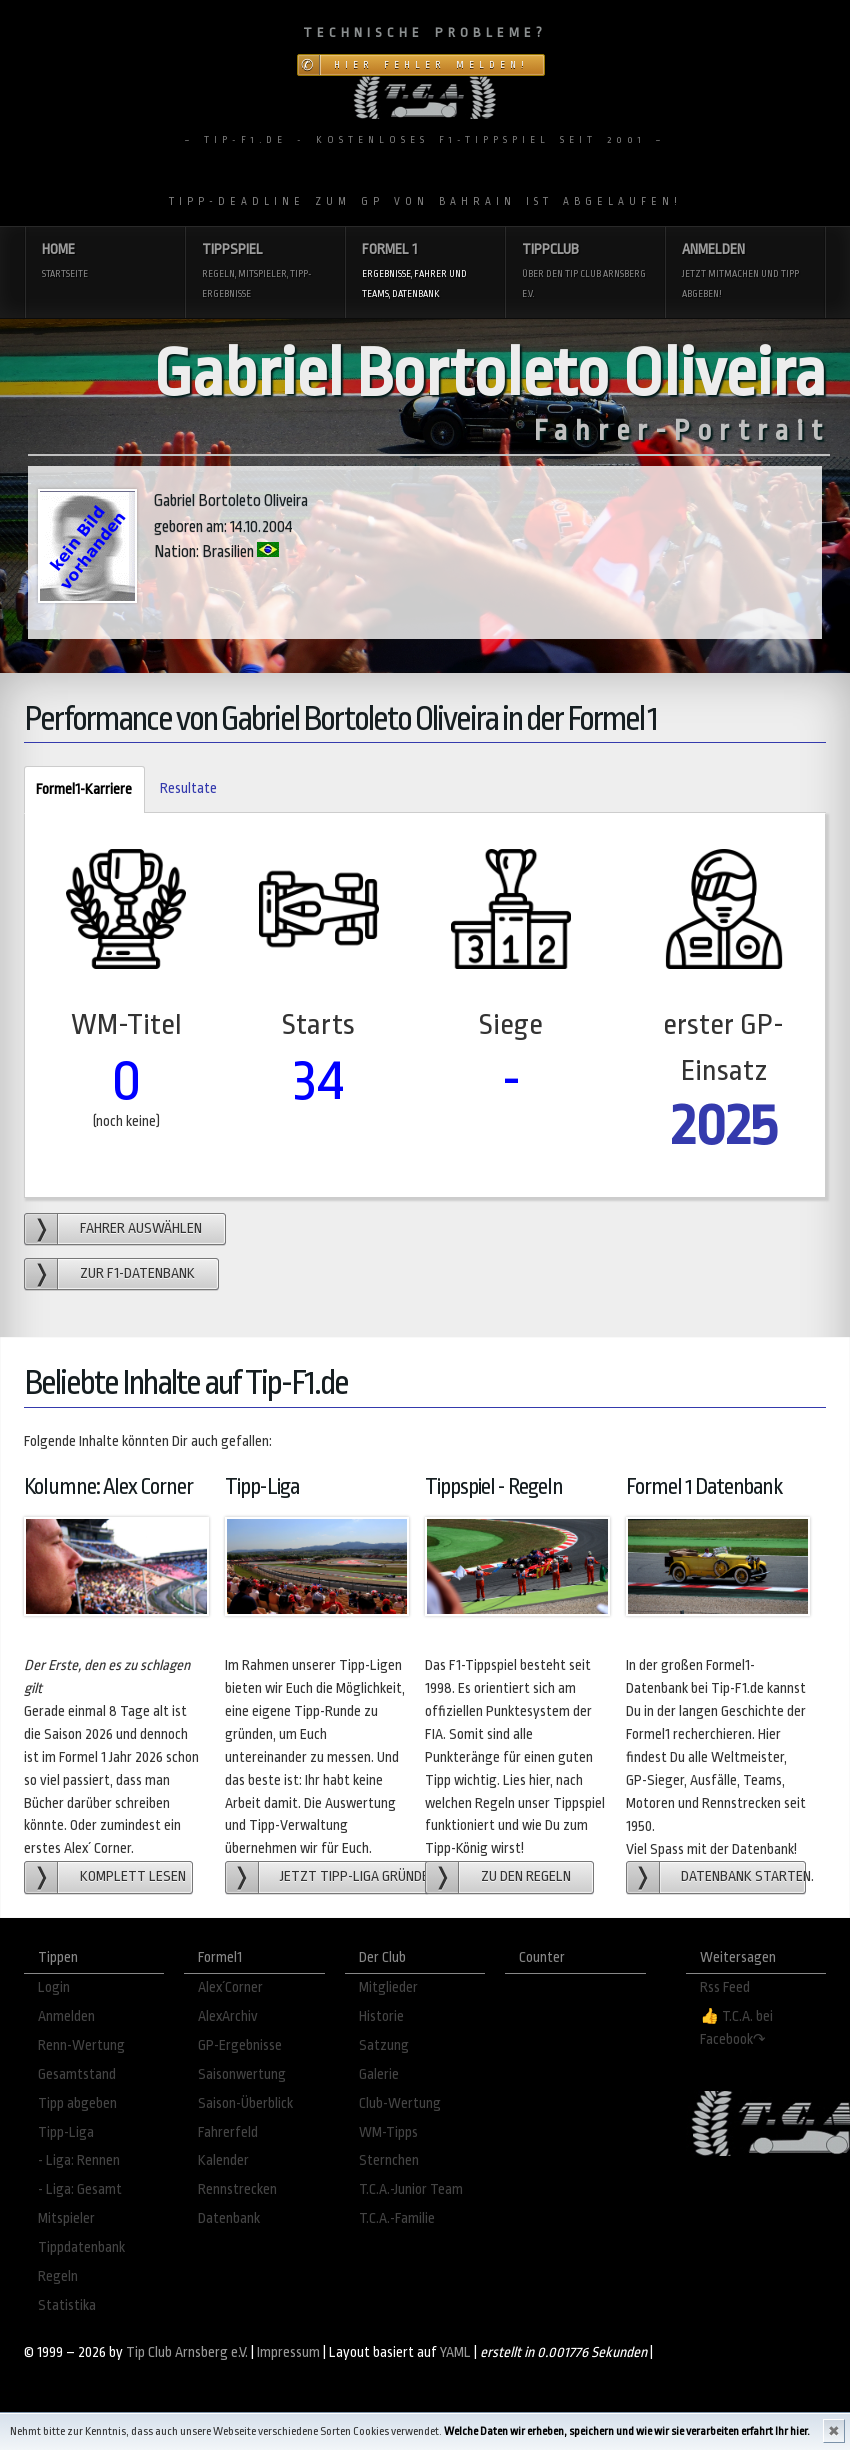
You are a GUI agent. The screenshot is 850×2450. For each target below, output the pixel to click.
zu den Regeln (526, 1876)
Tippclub (585, 272)
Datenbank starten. (743, 1876)
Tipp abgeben (77, 2103)
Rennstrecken (237, 2189)
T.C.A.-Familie (397, 2218)
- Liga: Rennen (79, 2160)
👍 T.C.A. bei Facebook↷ (736, 2028)
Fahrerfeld (228, 2132)
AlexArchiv (228, 2016)
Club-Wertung (400, 2103)
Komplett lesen (133, 1876)
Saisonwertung (242, 2074)
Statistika (67, 2305)
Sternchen (389, 2160)
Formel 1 (425, 272)
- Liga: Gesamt (80, 2189)
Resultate (188, 788)
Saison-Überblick (245, 2103)
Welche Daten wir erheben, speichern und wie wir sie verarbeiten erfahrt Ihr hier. (627, 2431)
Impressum (288, 2352)
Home (105, 262)
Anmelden (745, 272)
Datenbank (229, 2218)
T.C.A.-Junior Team (411, 2189)
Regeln (58, 2276)
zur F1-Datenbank (137, 1273)
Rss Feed (725, 1987)
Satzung (384, 2045)
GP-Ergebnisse (240, 2045)
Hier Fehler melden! (431, 65)
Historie (381, 2016)
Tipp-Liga (66, 2132)
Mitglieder (388, 1987)
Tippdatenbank (81, 2247)
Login (54, 1987)
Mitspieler (66, 2218)
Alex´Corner (230, 1987)
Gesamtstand (77, 2074)
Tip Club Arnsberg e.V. (187, 2352)
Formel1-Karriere (78, 790)
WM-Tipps (388, 2132)
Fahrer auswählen (141, 1228)
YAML (455, 2352)
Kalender (223, 2160)
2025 (724, 1125)
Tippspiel (265, 272)
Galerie (379, 2074)
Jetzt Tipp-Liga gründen (354, 1876)
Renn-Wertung (81, 2045)
